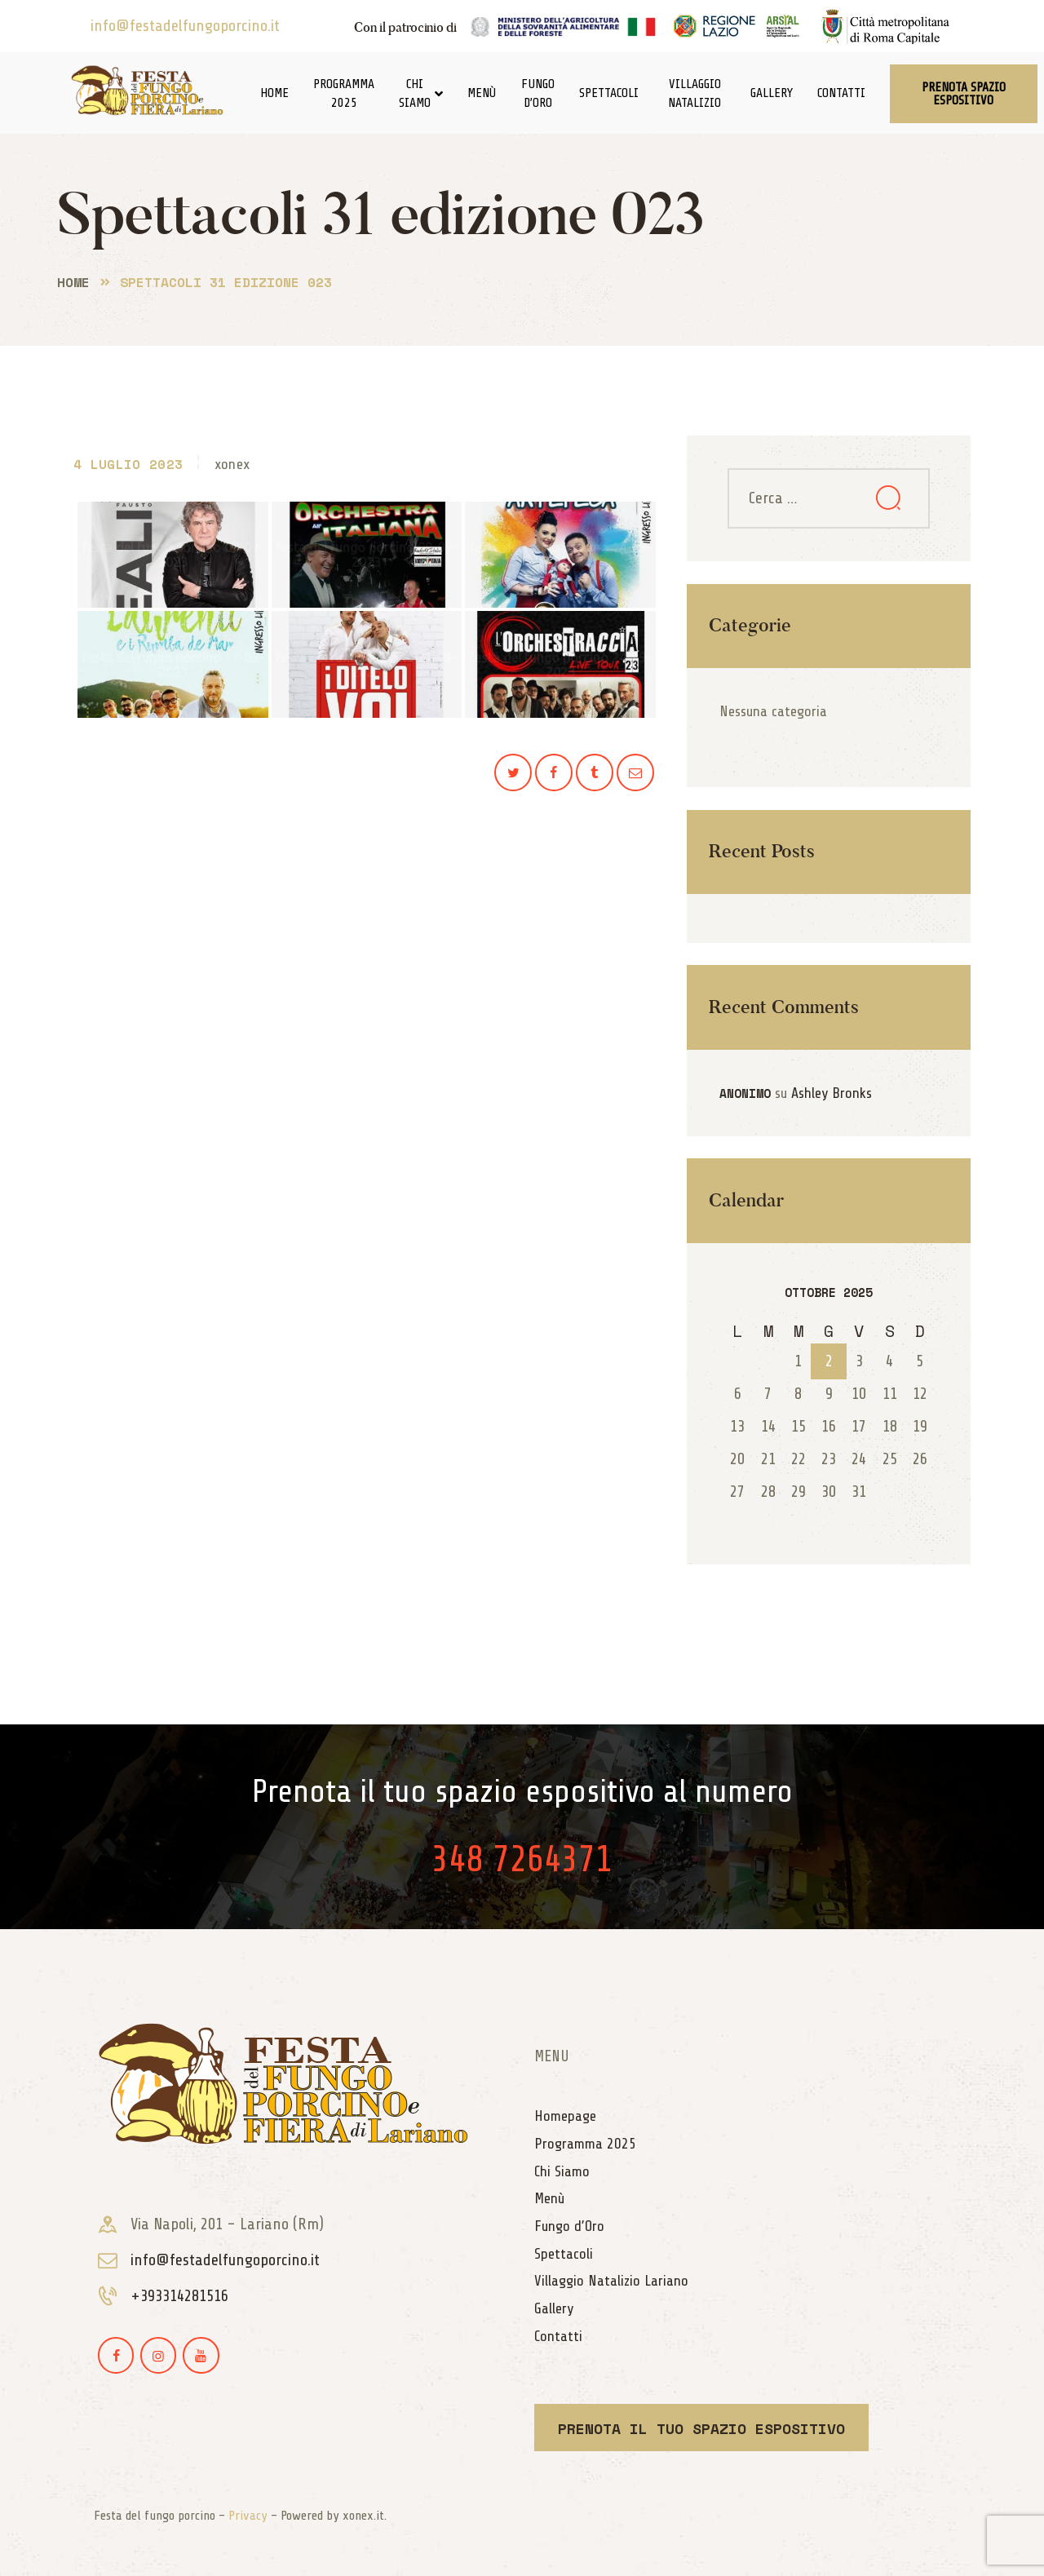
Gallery (771, 93)
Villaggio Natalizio (694, 93)
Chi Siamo (421, 93)
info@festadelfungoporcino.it (185, 25)
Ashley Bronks (831, 1093)
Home (274, 93)
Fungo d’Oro (538, 93)
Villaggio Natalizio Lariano (611, 2281)
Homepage (565, 2116)
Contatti (841, 93)
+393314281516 (179, 2295)
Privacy (248, 2515)
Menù (481, 93)
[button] (963, 93)
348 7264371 (522, 1859)
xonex (232, 464)
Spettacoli (609, 93)
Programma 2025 (343, 93)
